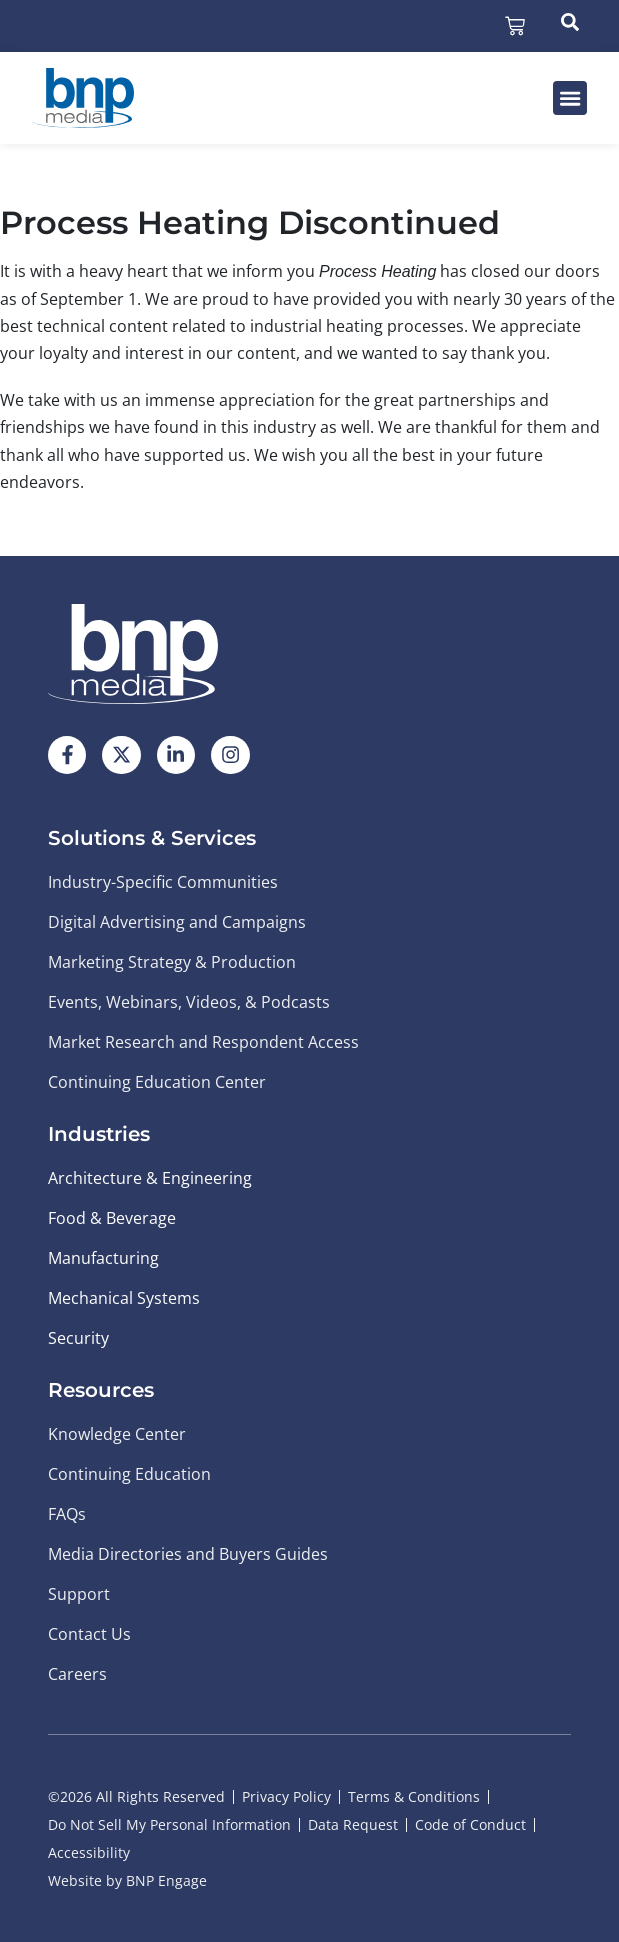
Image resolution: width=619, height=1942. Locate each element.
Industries (99, 1134)
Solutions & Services (152, 838)
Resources (101, 1390)
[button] (570, 98)
